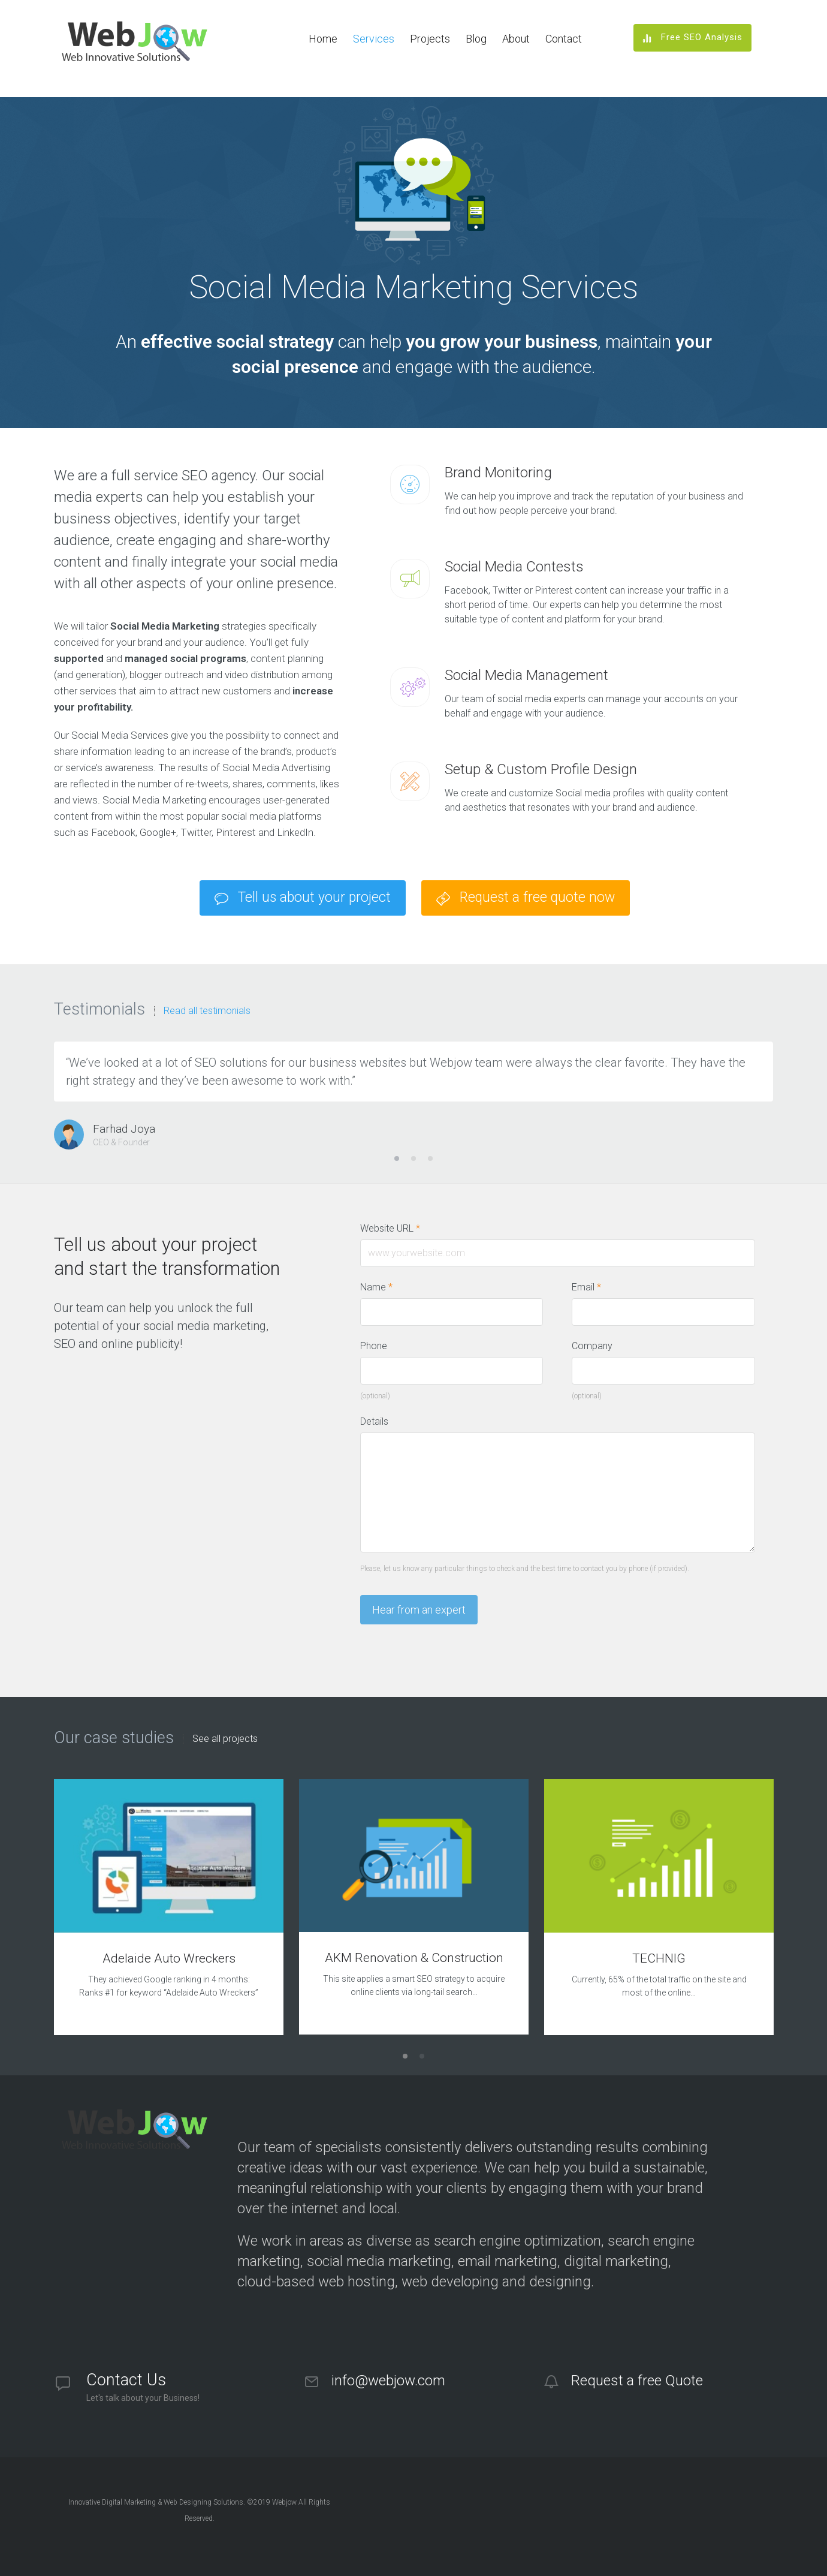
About (516, 38)
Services (373, 38)
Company (592, 1346)
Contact (563, 38)
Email (586, 1287)
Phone (373, 1346)
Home (323, 38)
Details (374, 1421)
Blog (476, 38)
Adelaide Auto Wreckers (169, 1958)
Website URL (396, 1228)
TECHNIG (659, 1958)
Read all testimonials (207, 1011)
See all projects (225, 1739)
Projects (430, 38)
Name (376, 1287)
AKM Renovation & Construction (414, 1958)
